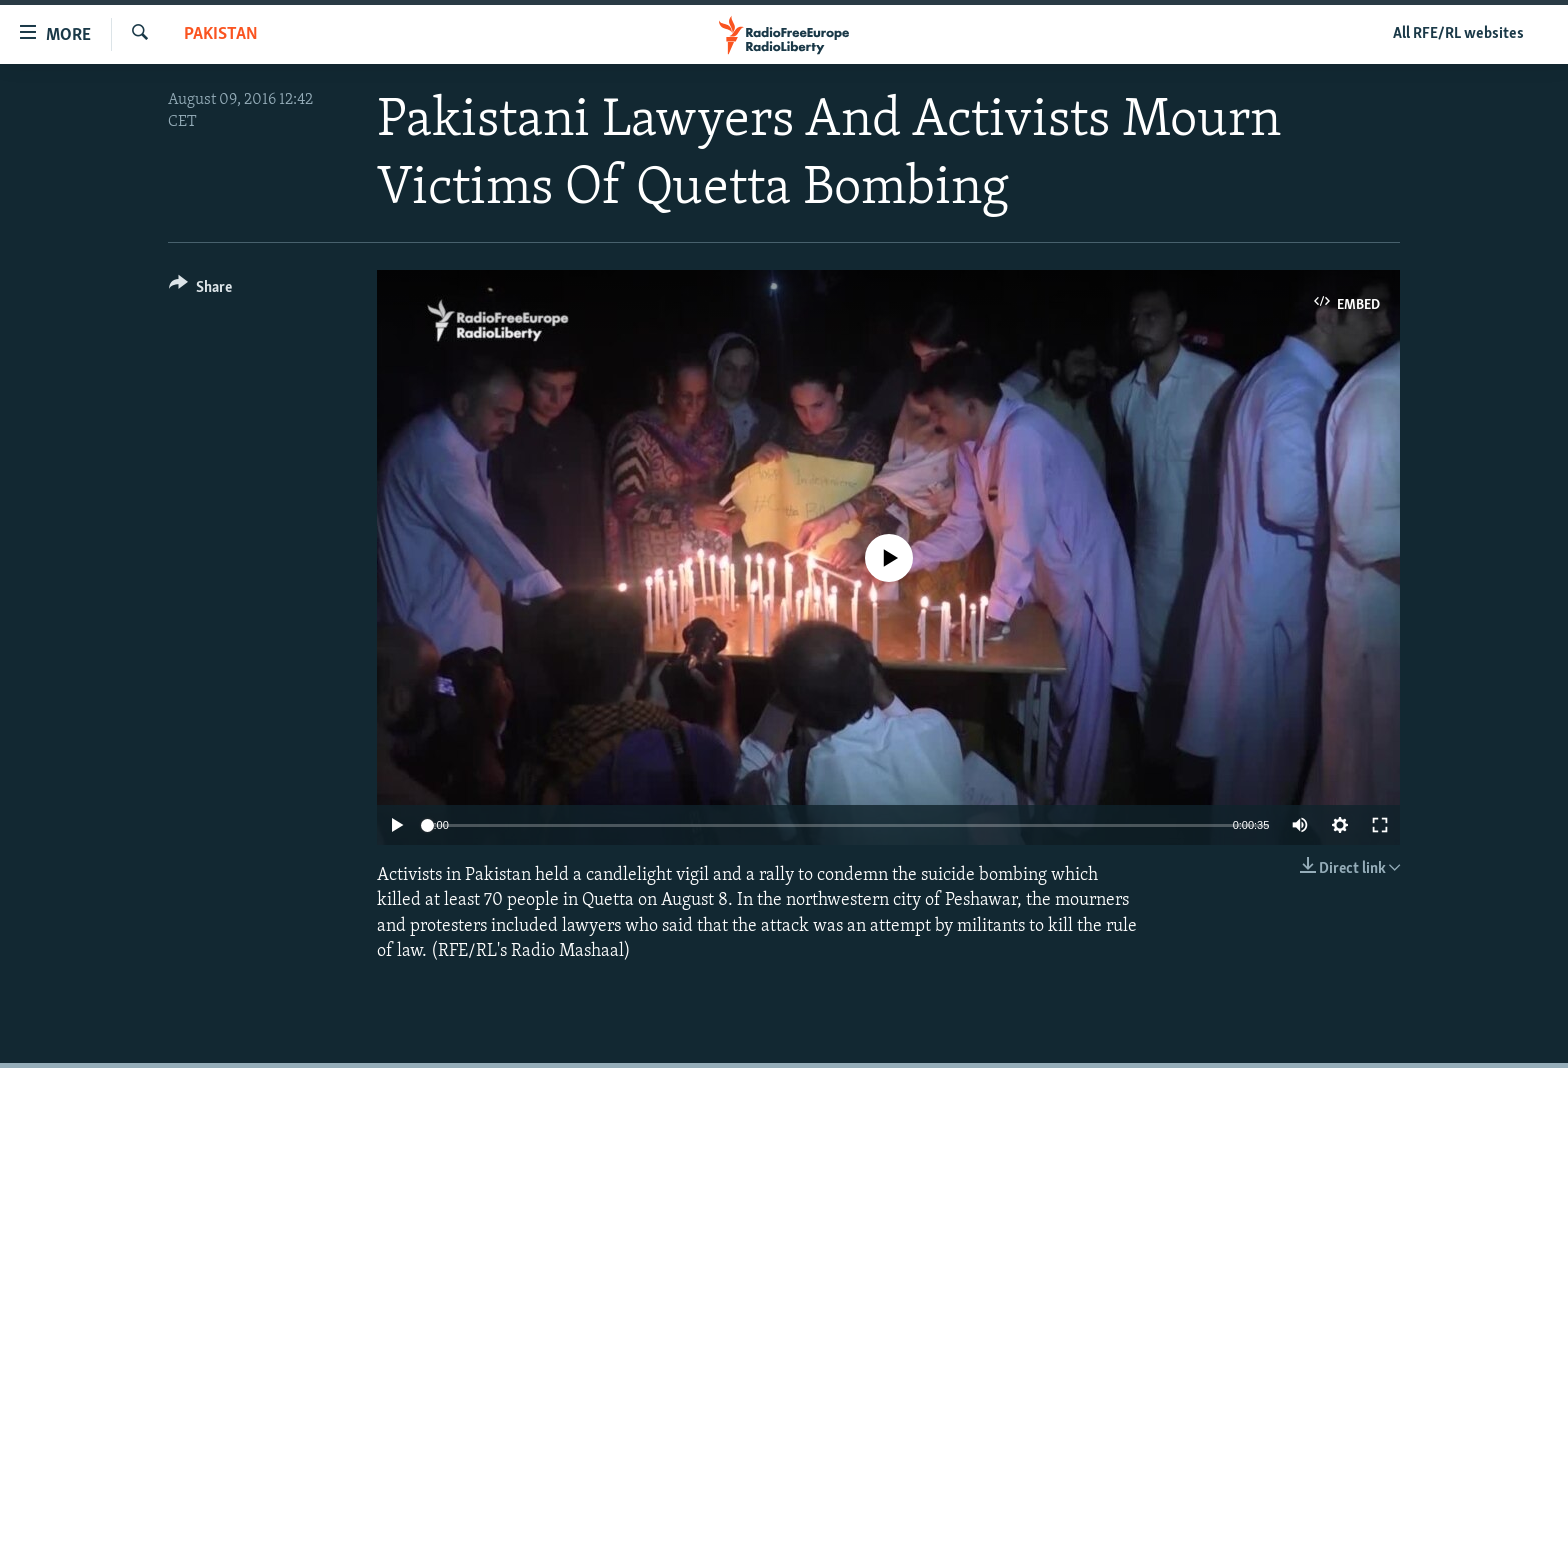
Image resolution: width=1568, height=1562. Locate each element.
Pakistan (221, 34)
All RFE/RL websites (1458, 34)
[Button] (200, 290)
